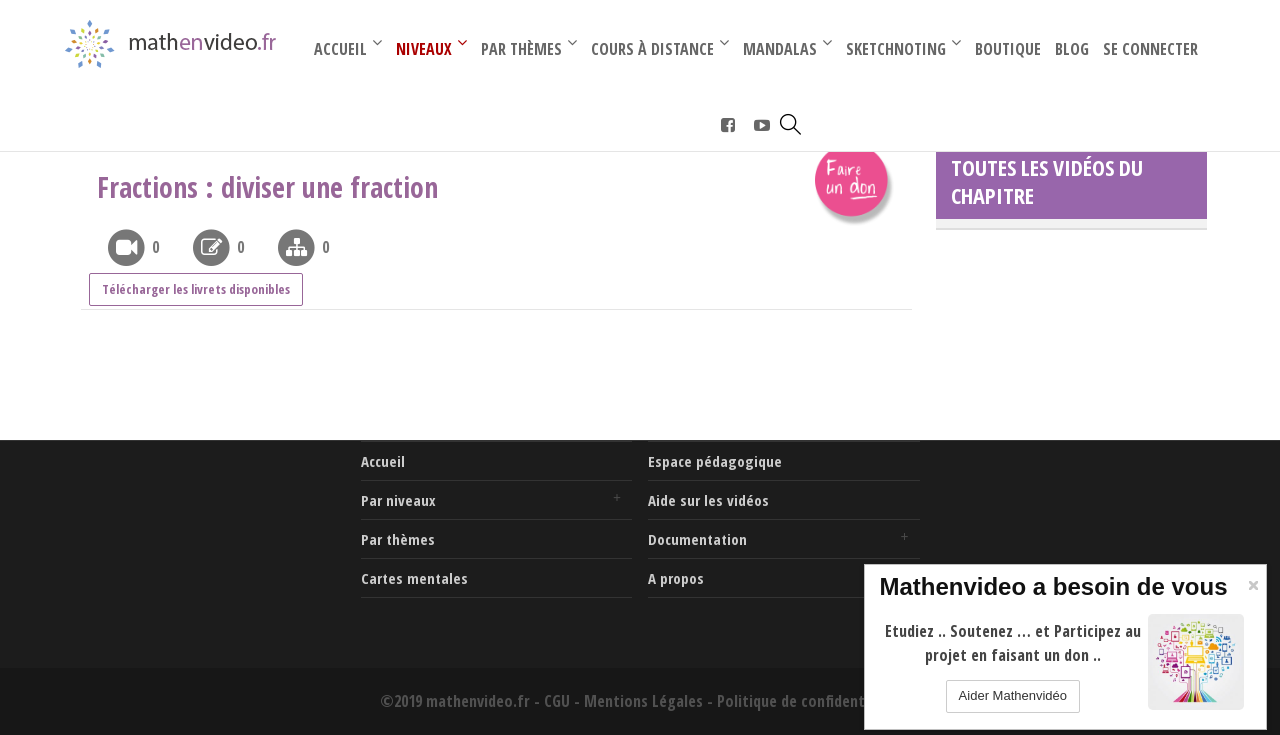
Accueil (383, 461)
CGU (557, 701)
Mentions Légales (643, 701)
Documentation (697, 539)
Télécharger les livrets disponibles (196, 289)
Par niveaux (398, 500)
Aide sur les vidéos (708, 500)
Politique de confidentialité (808, 701)
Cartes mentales (414, 578)
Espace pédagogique (715, 461)
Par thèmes (398, 539)
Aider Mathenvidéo (1013, 695)
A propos (676, 578)
